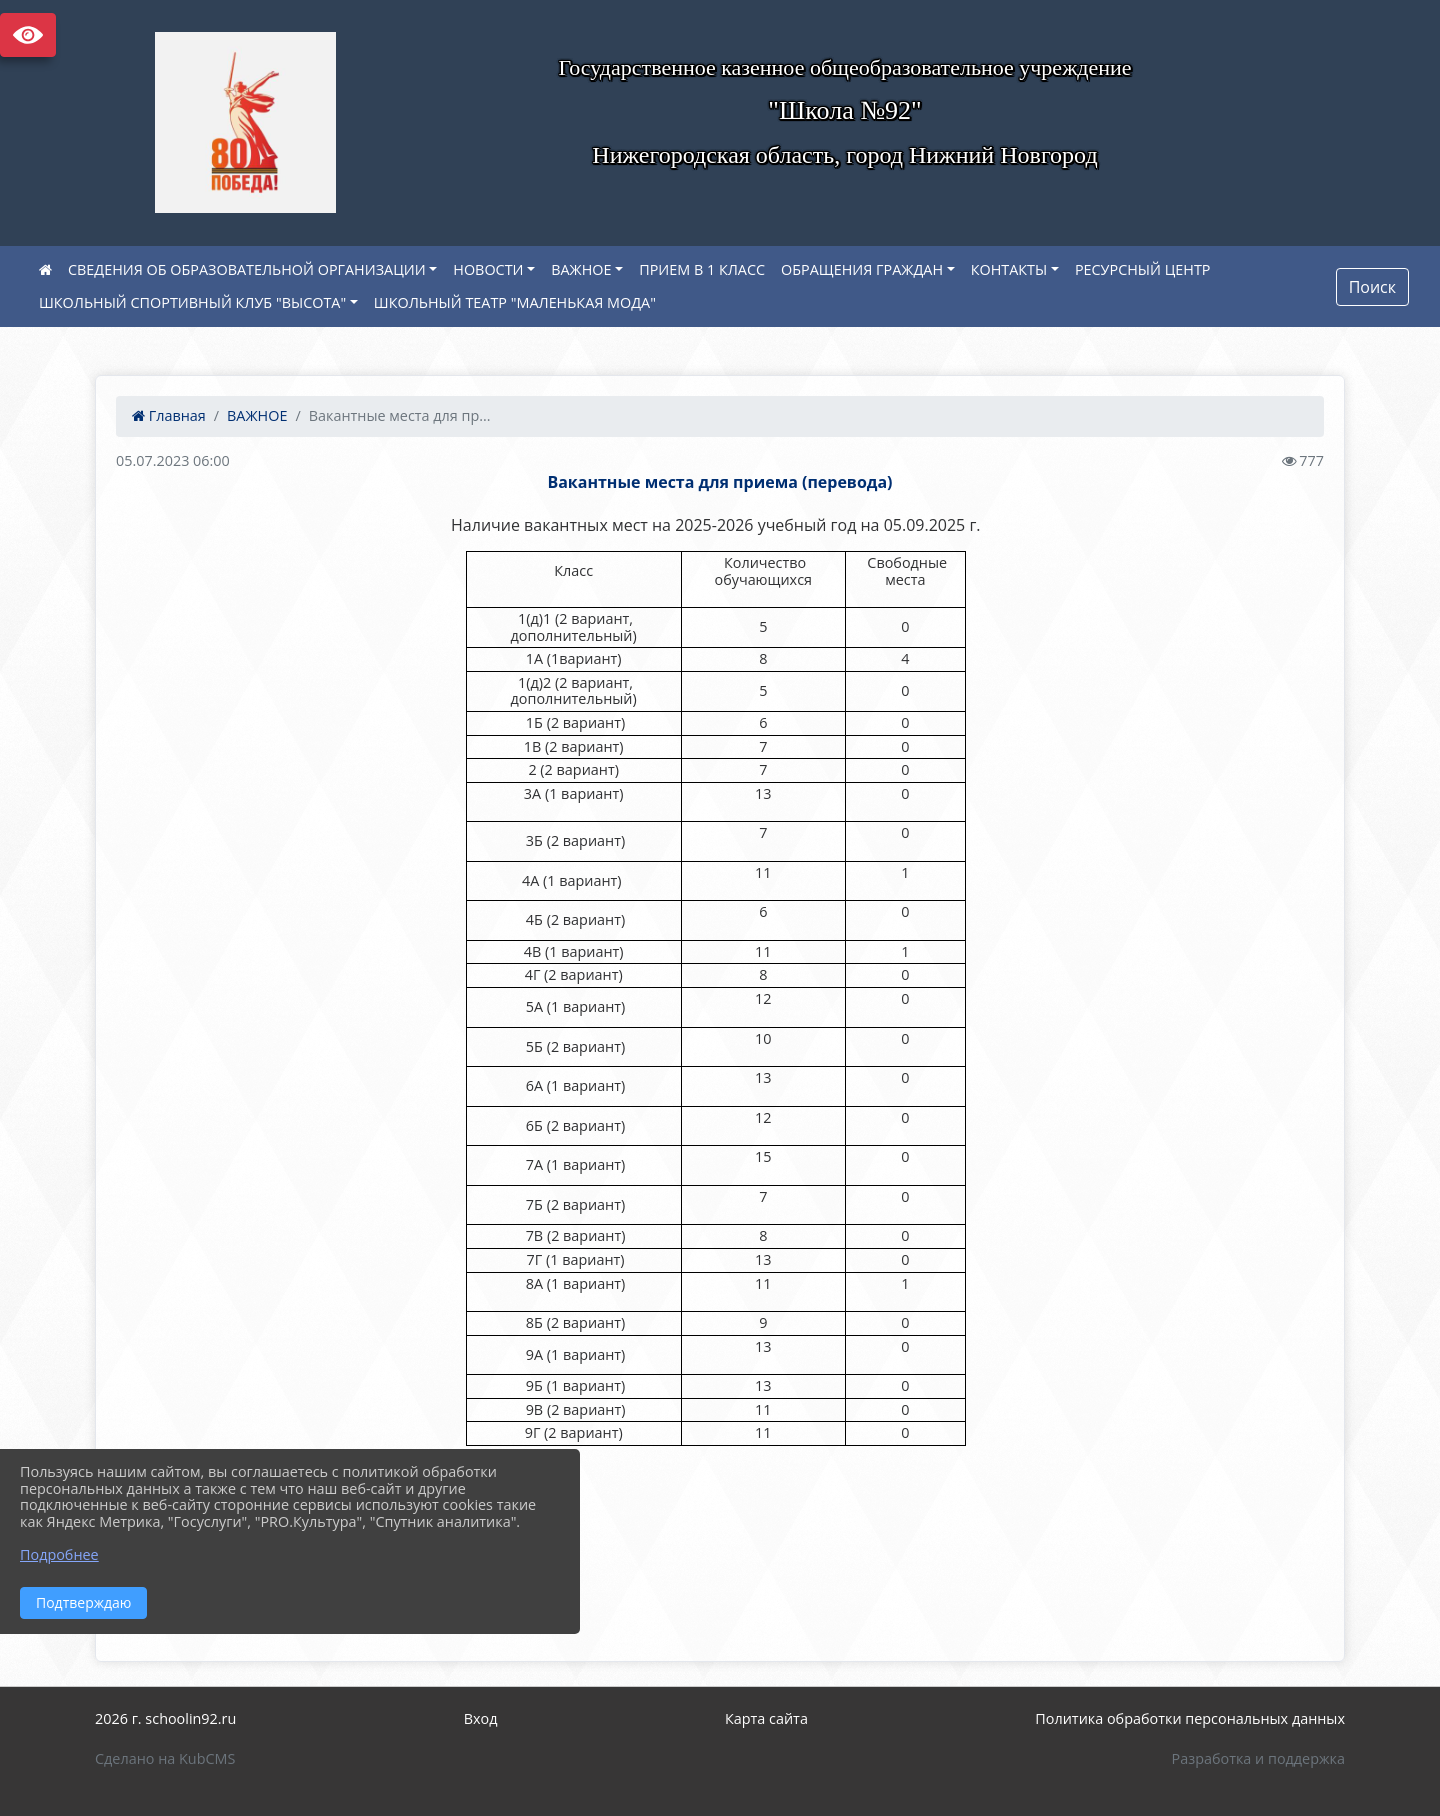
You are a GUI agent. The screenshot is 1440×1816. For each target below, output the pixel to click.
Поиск (1372, 287)
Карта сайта (766, 1718)
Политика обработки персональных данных (1190, 1718)
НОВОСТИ (488, 269)
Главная (169, 415)
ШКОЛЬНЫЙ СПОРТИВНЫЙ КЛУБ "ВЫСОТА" (192, 302)
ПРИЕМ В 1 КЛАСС (702, 269)
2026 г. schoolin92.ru (165, 1718)
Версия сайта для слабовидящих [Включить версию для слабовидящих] (28, 35)
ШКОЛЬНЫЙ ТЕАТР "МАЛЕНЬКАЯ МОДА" (515, 302)
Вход (481, 1718)
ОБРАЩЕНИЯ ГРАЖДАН (862, 269)
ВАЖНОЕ (581, 269)
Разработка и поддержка (1258, 1758)
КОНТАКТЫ (1009, 269)
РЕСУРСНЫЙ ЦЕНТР (1143, 269)
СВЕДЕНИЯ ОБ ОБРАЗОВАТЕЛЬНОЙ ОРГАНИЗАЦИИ (247, 269)
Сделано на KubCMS (165, 1758)
